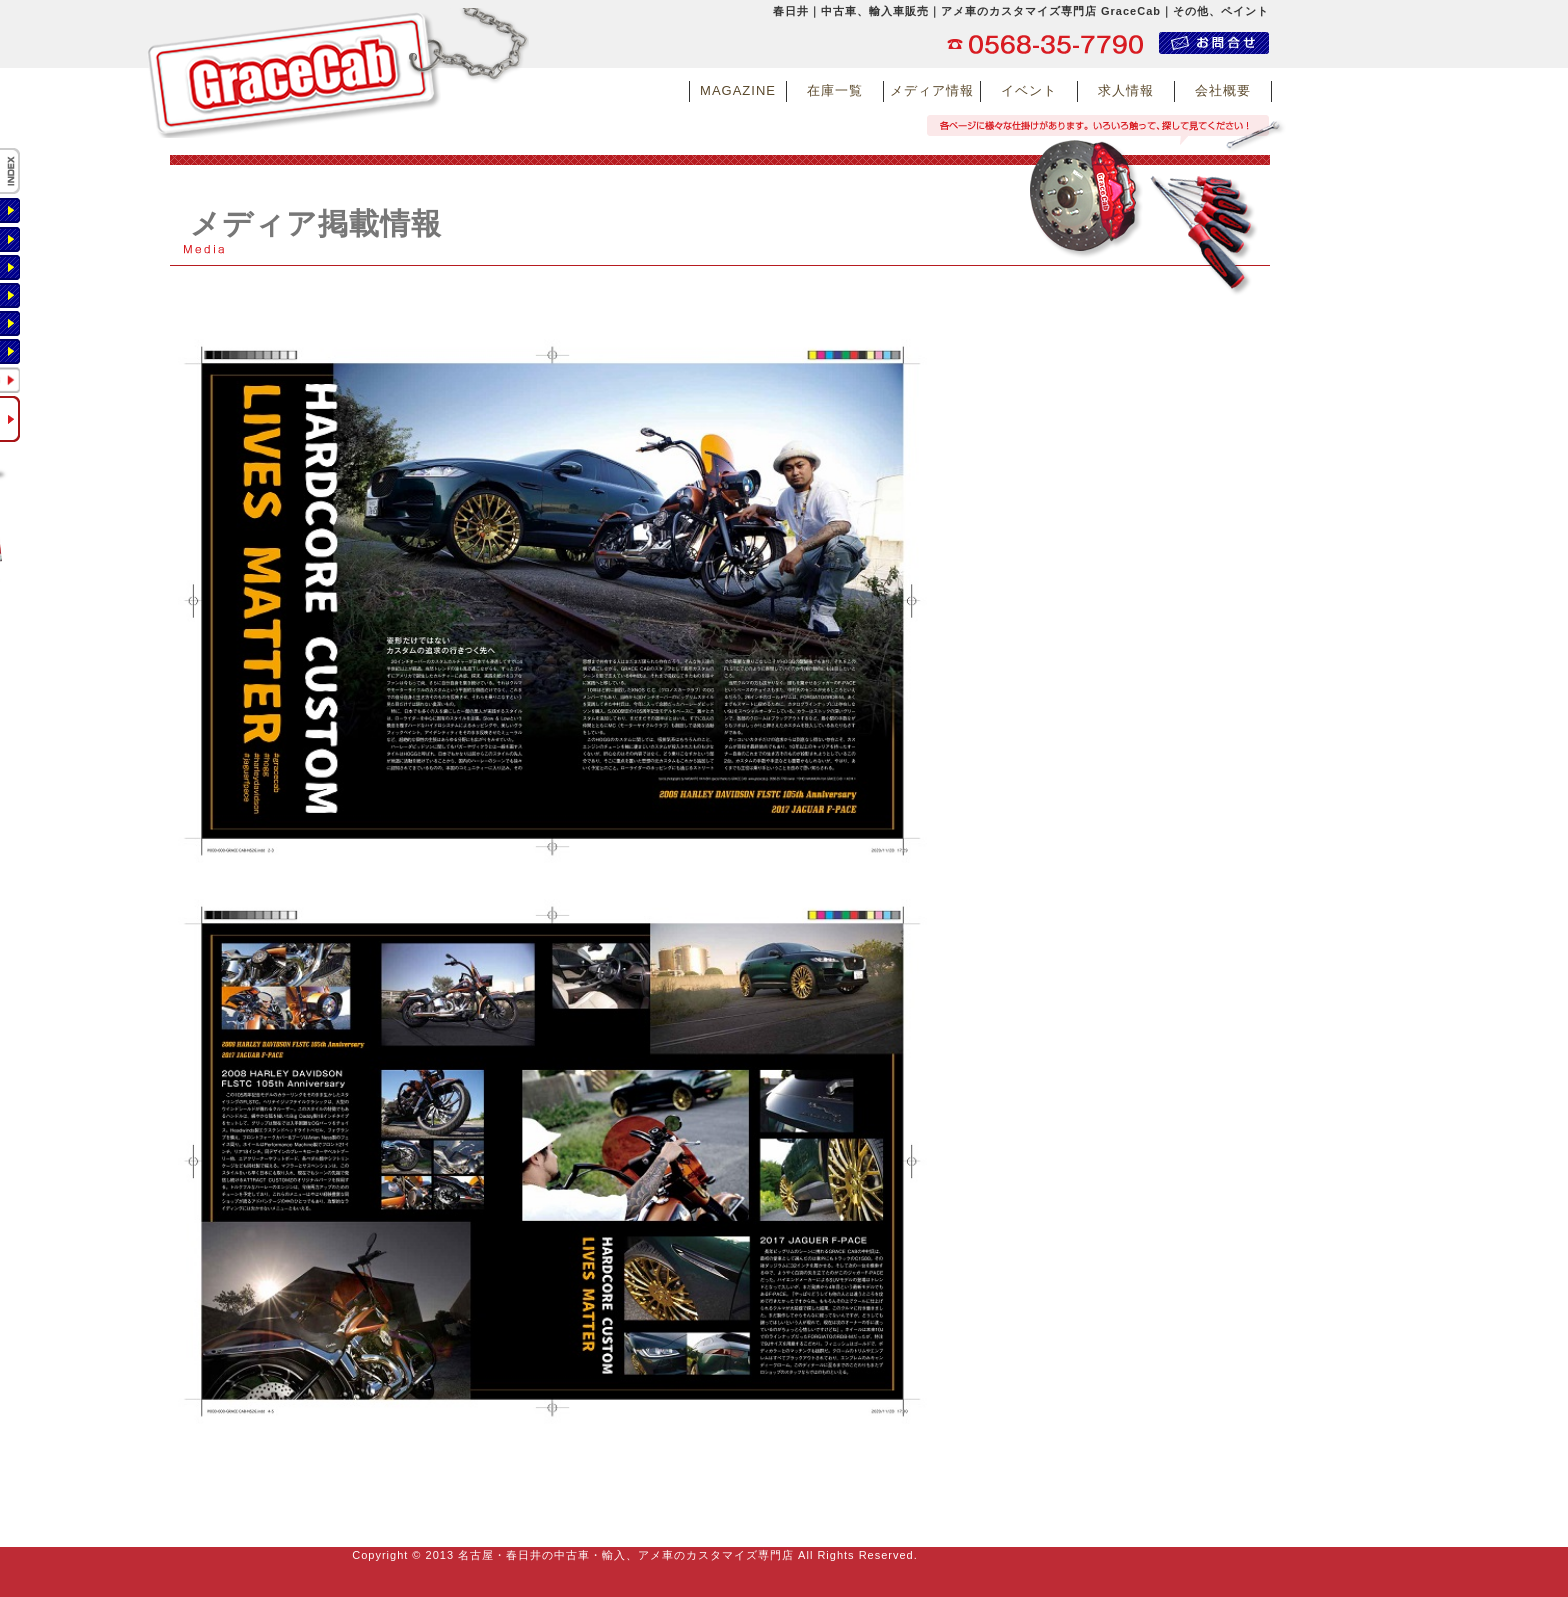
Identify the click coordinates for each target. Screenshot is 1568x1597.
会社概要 (1223, 90)
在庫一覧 (835, 90)
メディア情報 (932, 90)
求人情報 (1126, 90)
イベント (1029, 90)
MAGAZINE (738, 90)
